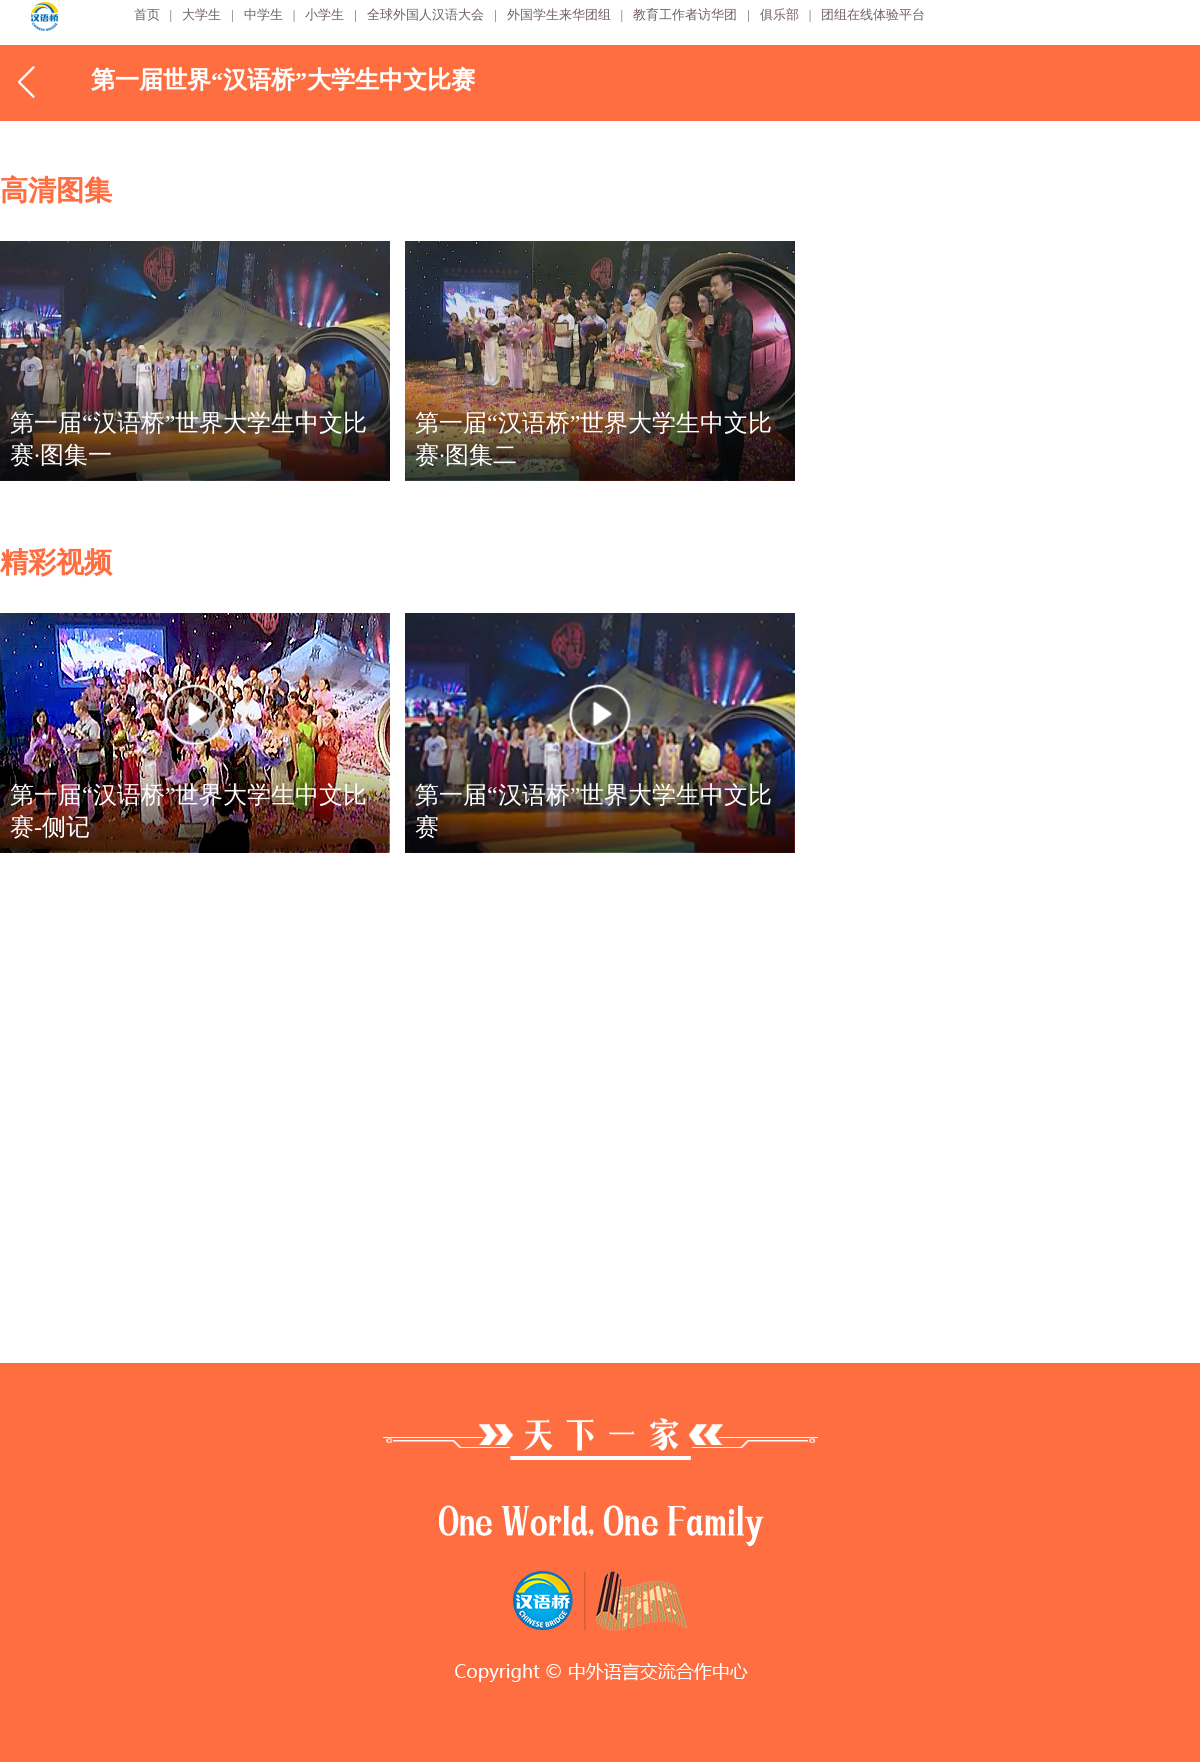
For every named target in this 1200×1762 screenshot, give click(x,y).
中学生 (263, 14)
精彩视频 (56, 562)
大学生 (201, 14)
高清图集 (56, 190)
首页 (147, 14)
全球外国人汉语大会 (425, 14)
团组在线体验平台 (873, 14)
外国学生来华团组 (559, 14)
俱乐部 (779, 14)
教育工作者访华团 (685, 14)
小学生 (324, 14)
